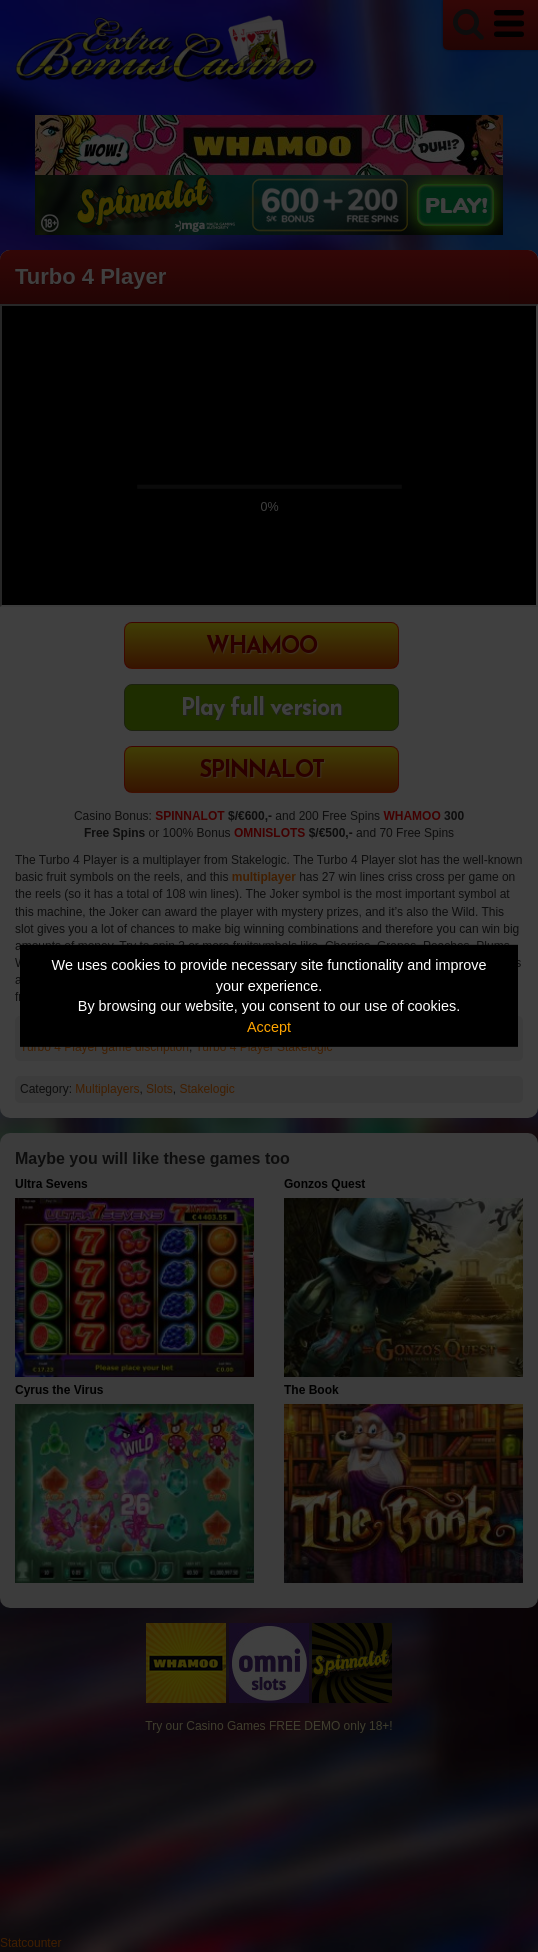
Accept (269, 1027)
